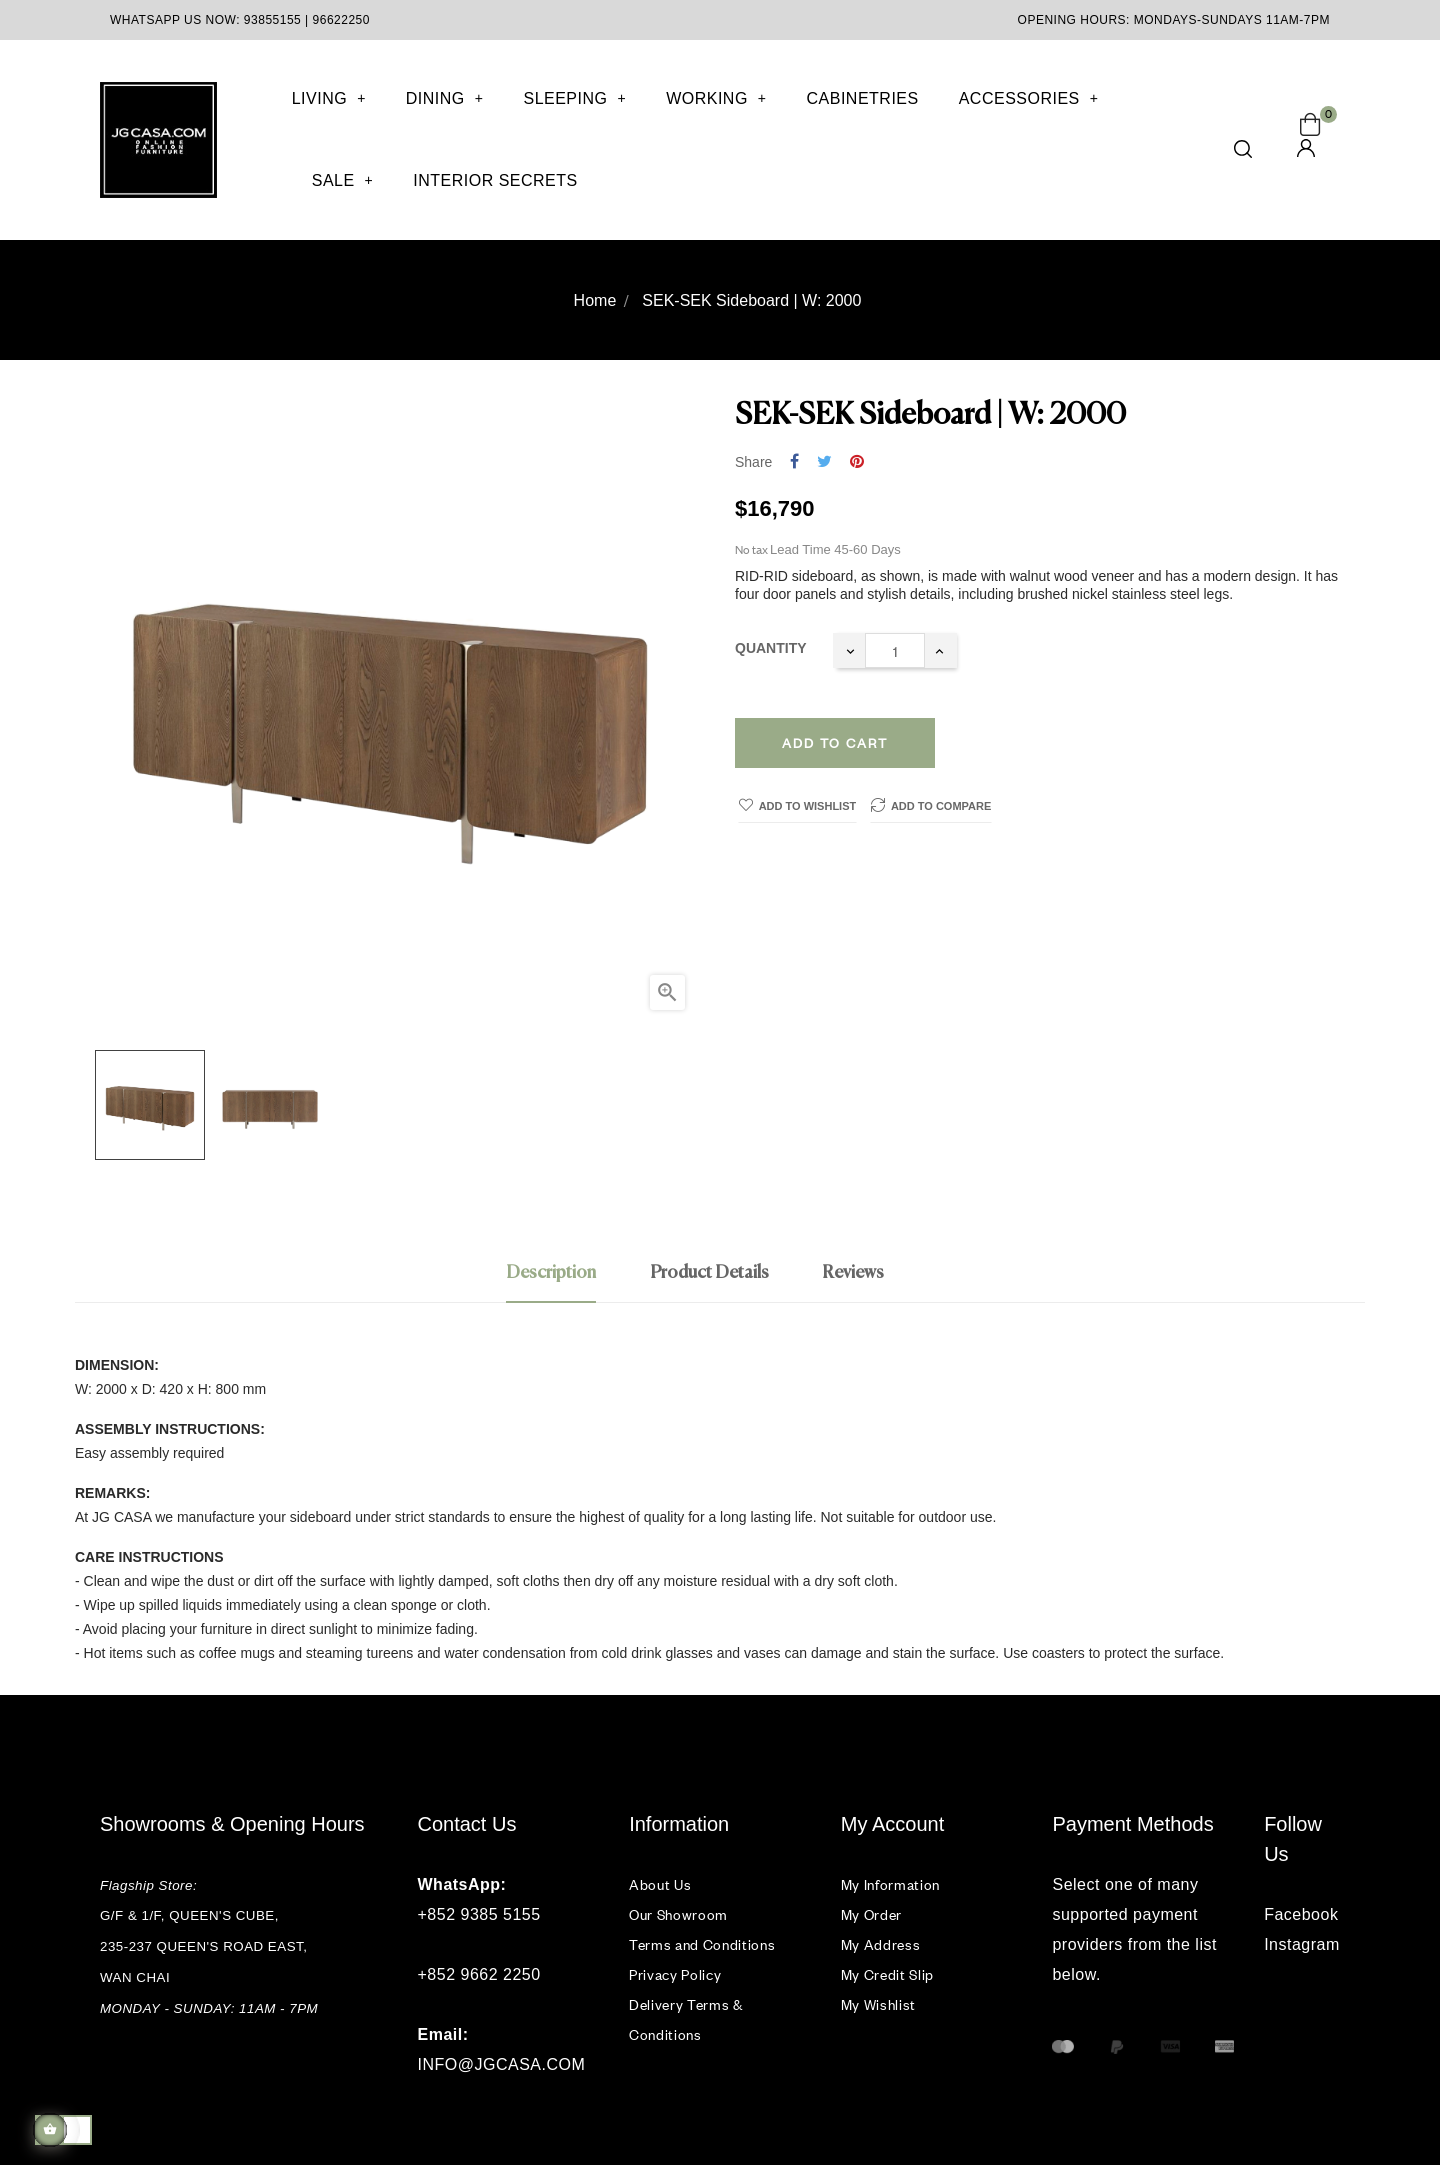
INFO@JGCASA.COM (502, 2064)
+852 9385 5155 (479, 1914)
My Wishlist (878, 2004)
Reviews (853, 1273)
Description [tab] (551, 1273)
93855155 (272, 20)
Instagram (1302, 1944)
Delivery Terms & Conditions (685, 2019)
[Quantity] (895, 650)
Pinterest (857, 462)
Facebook (1301, 1914)
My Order (871, 1914)
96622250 (341, 20)
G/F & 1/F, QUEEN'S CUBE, (191, 1915)
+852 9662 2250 (479, 1974)
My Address (881, 1944)
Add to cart (835, 743)
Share (794, 462)
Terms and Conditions (702, 1944)
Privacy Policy (675, 1974)
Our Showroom (678, 1914)
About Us (660, 1884)
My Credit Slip (887, 1974)
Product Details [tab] (709, 1273)
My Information (890, 1884)
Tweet (824, 462)
